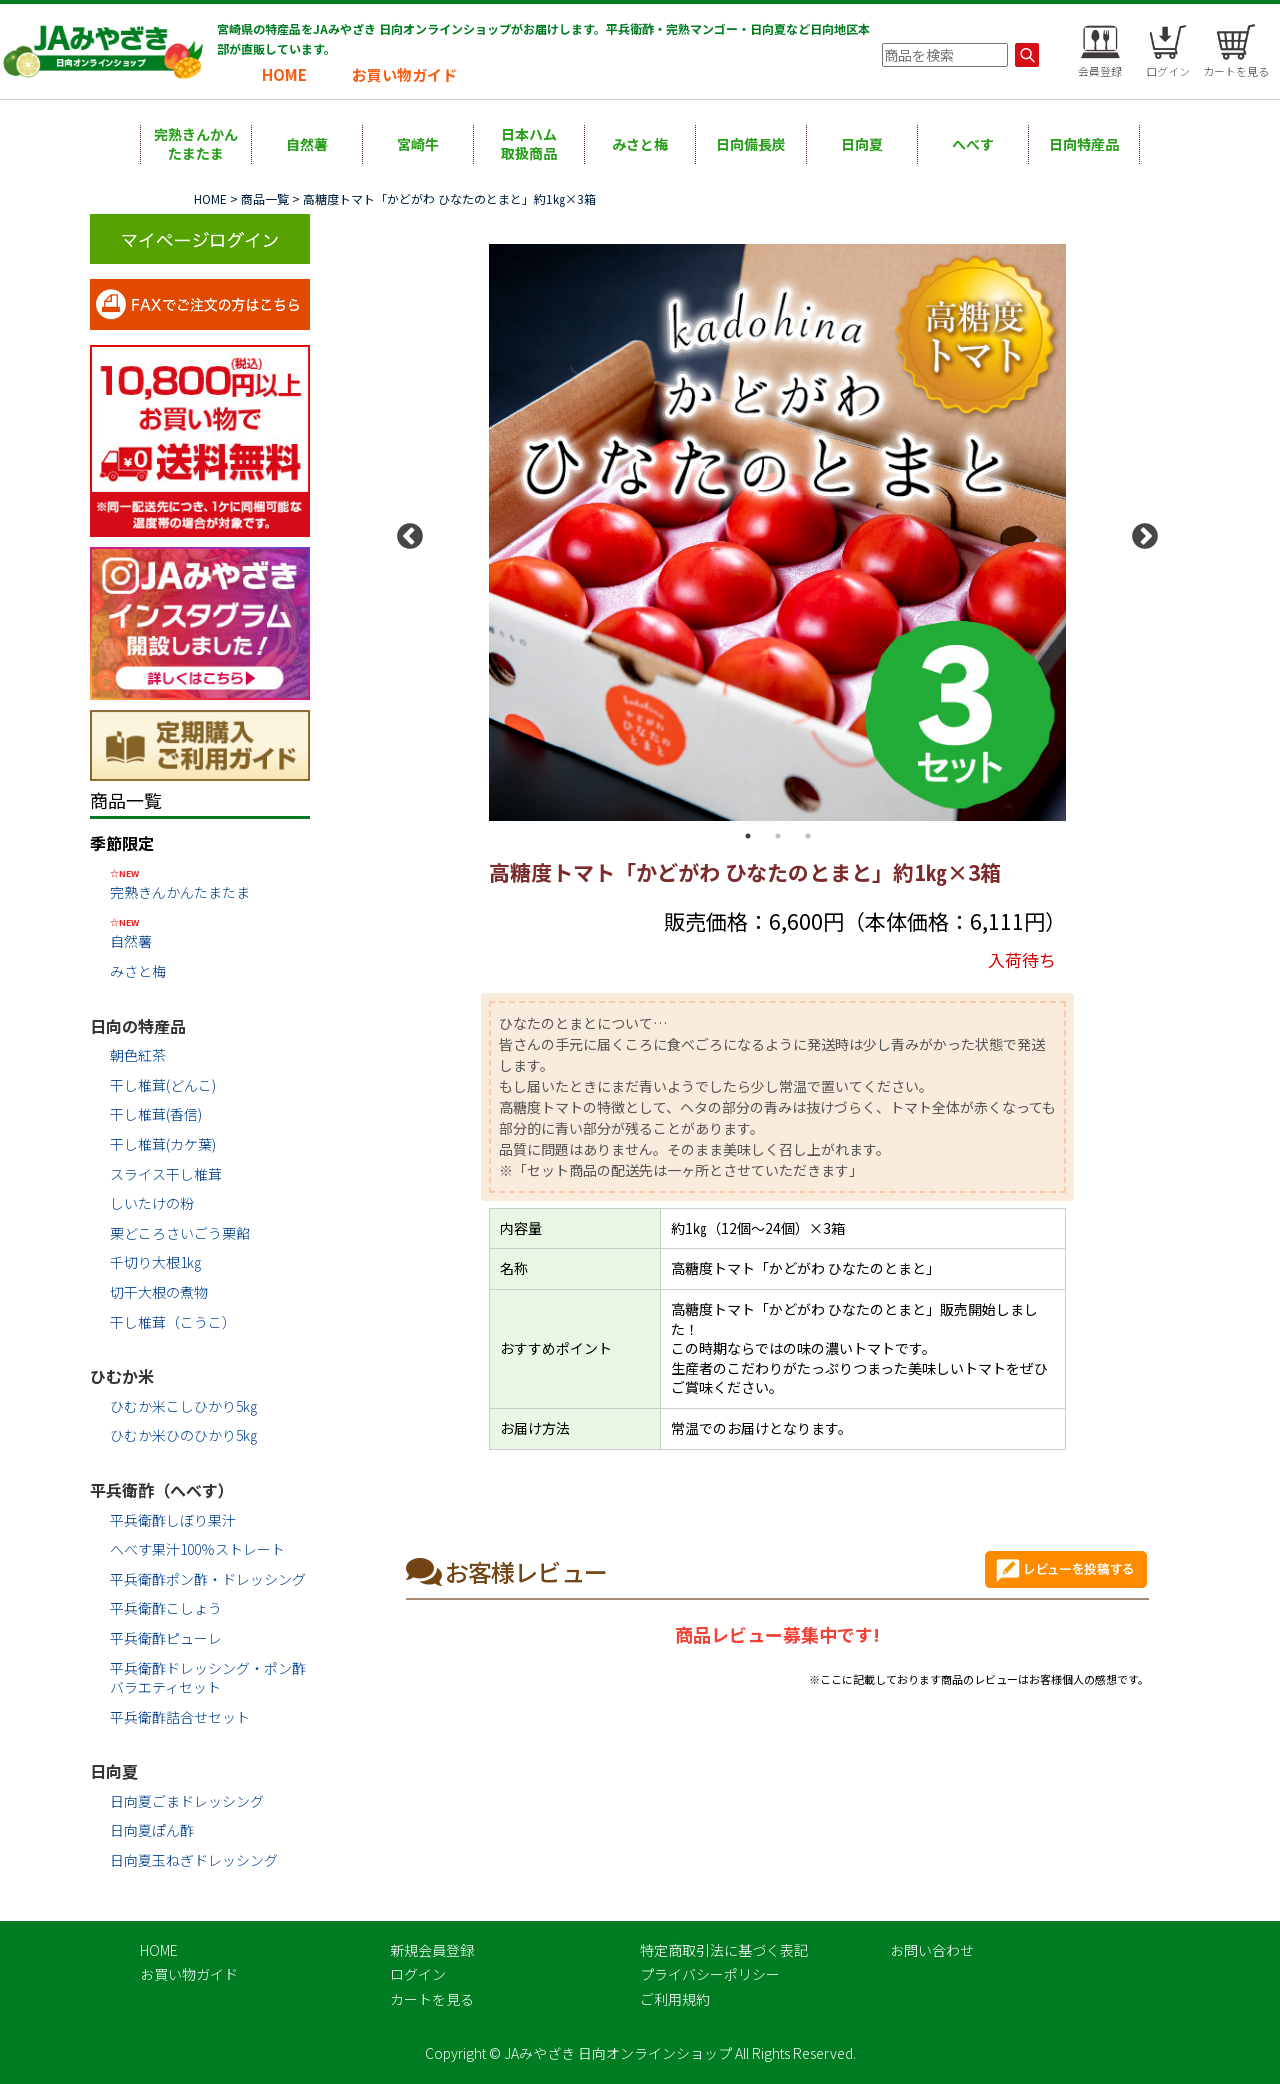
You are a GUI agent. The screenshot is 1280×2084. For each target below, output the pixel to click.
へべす (973, 144)
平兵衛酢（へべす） (162, 1490)
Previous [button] (405, 532)
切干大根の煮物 (159, 1292)
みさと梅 (640, 144)
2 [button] (778, 836)
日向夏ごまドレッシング (187, 1801)
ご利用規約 (675, 1999)
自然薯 (307, 144)
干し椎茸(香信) (156, 1114)
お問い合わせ (932, 1950)
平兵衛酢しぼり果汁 (173, 1520)
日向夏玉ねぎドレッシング (194, 1860)
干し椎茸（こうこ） (173, 1322)
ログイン (418, 1974)
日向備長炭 (751, 144)
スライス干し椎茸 (166, 1174)
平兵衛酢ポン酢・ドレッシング (208, 1579)
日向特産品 (1084, 144)
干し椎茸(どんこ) (163, 1085)
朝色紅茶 (138, 1055)
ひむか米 (122, 1376)
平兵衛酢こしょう (166, 1608)
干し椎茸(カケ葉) (163, 1144)
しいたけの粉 (152, 1203)
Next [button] (1140, 532)
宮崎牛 (418, 144)
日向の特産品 (138, 1026)
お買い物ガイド (404, 74)
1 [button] (748, 836)
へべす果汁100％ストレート (197, 1549)
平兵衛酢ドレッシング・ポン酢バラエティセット (208, 1678)
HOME (284, 74)
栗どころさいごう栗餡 (180, 1233)
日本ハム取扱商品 (529, 144)
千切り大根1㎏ (155, 1262)
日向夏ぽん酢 (152, 1830)
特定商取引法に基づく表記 (724, 1950)
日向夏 (862, 144)
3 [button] (808, 836)
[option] (777, 533)
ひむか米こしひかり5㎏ (183, 1406)
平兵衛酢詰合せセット (180, 1717)
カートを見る (432, 1999)
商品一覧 (265, 198)
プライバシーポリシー (710, 1974)
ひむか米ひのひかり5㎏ (183, 1435)
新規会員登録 (432, 1950)
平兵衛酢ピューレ (166, 1638)
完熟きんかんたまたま (196, 144)
